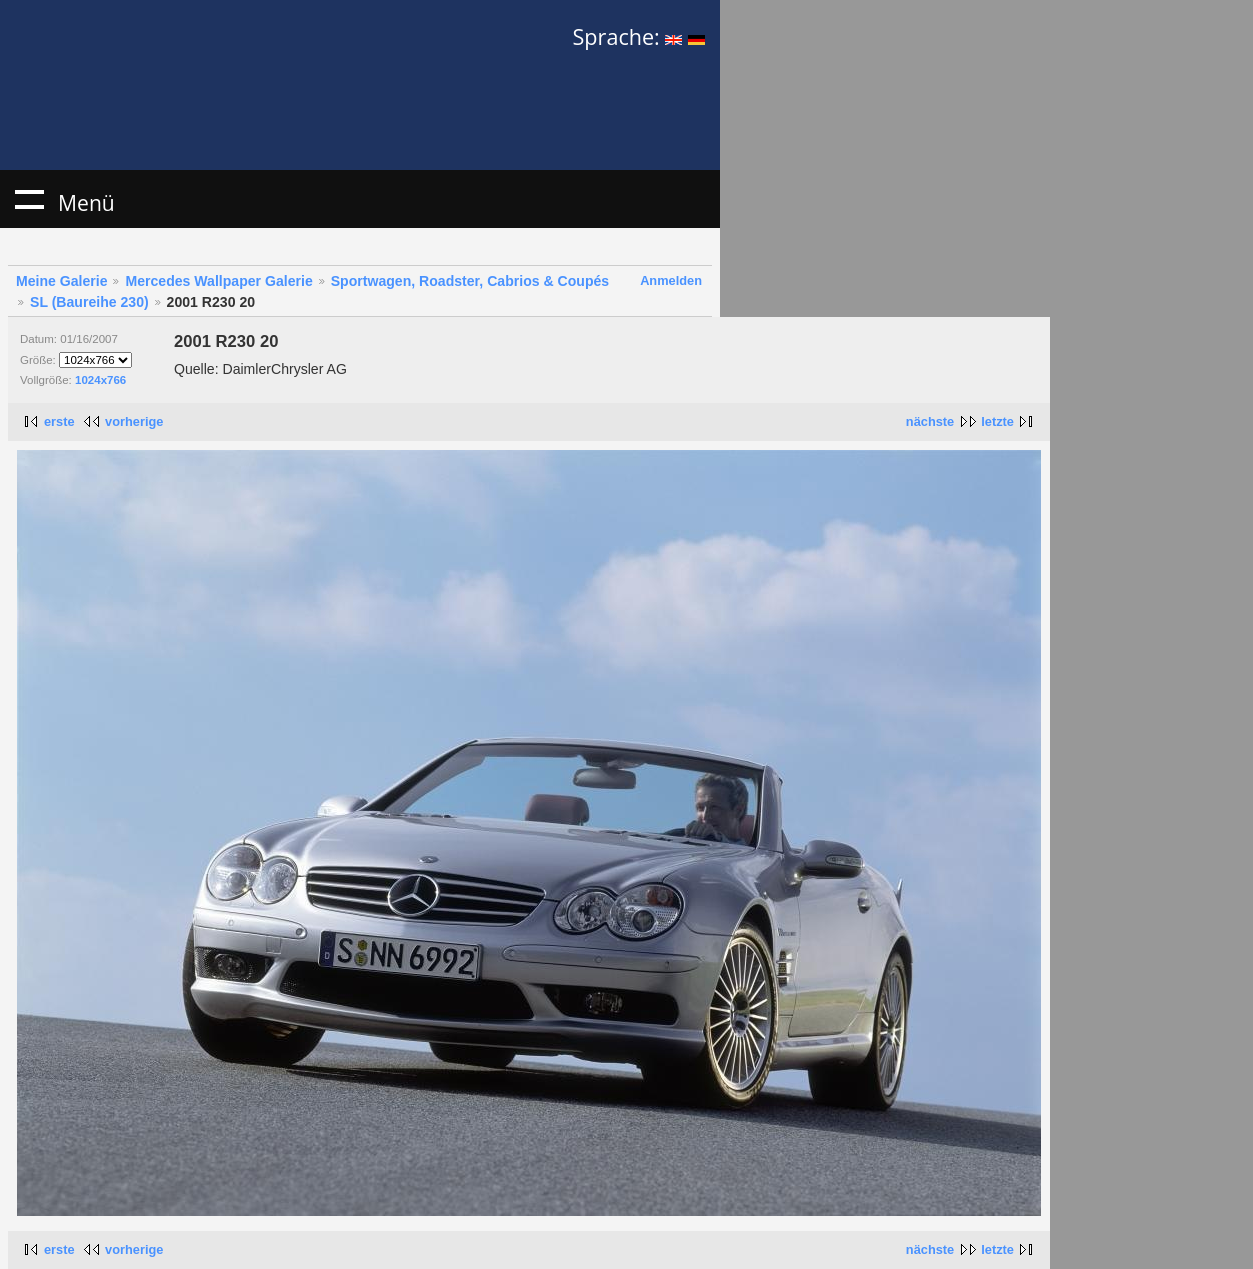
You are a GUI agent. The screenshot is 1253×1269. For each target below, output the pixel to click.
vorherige (134, 421)
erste (59, 421)
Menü (29, 199)
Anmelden (671, 280)
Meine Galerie (62, 281)
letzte (997, 421)
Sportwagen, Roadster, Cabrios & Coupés (470, 281)
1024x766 (100, 380)
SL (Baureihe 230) (89, 302)
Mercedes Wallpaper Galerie (218, 281)
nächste (930, 421)
